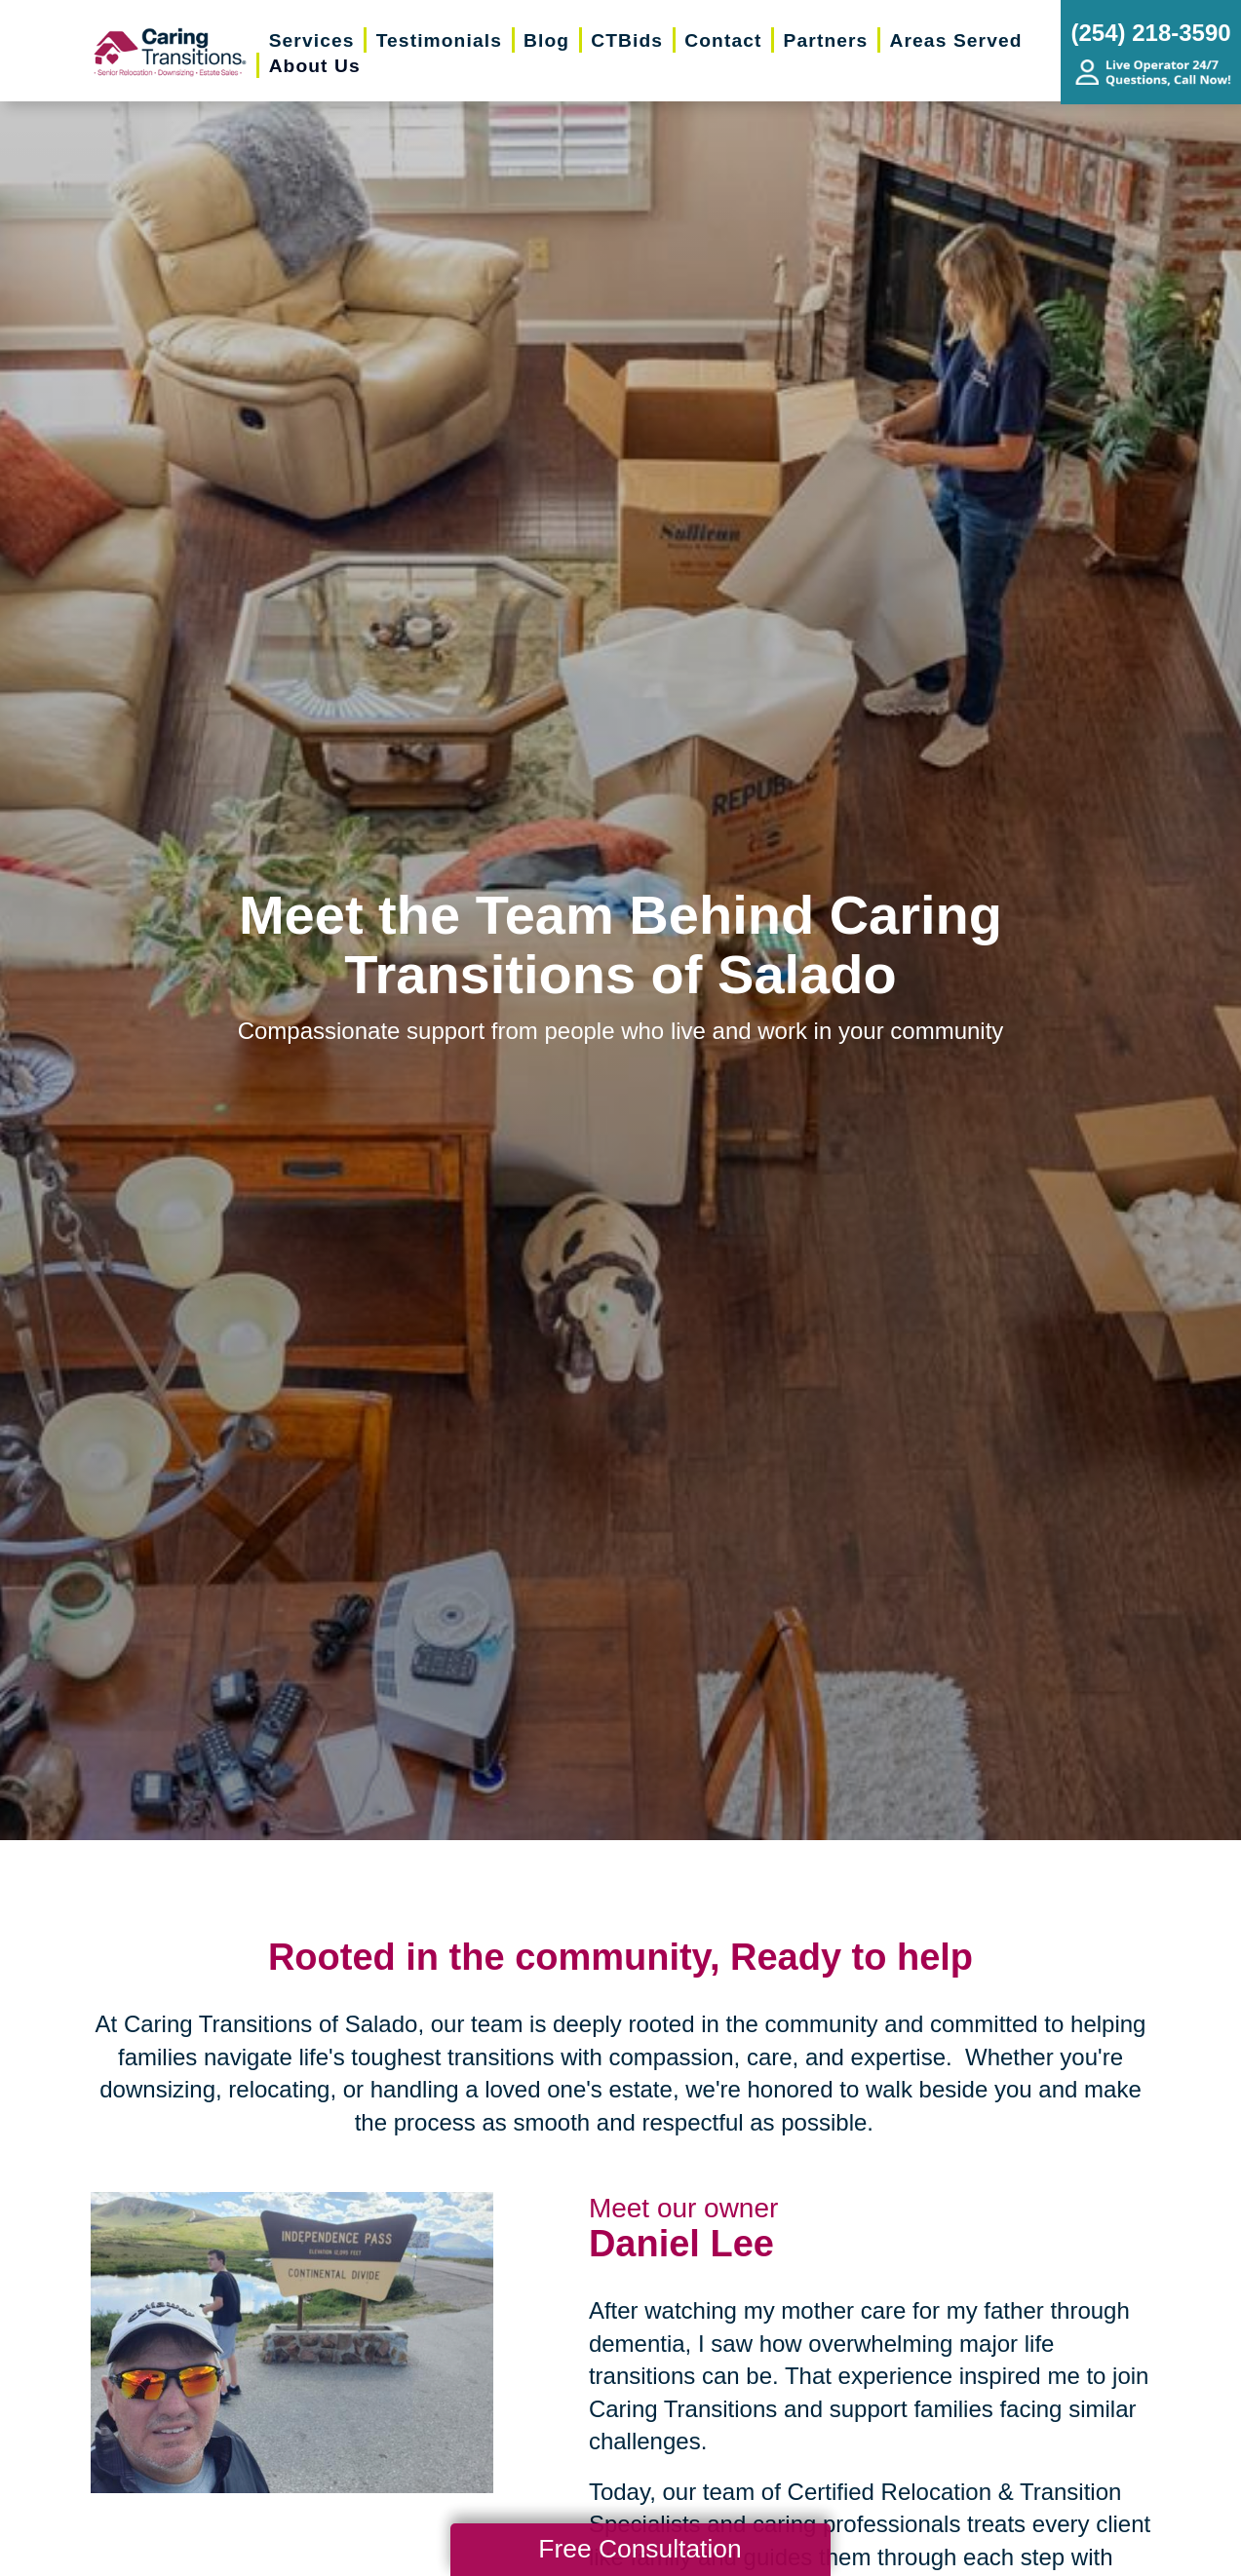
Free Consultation (639, 2548)
